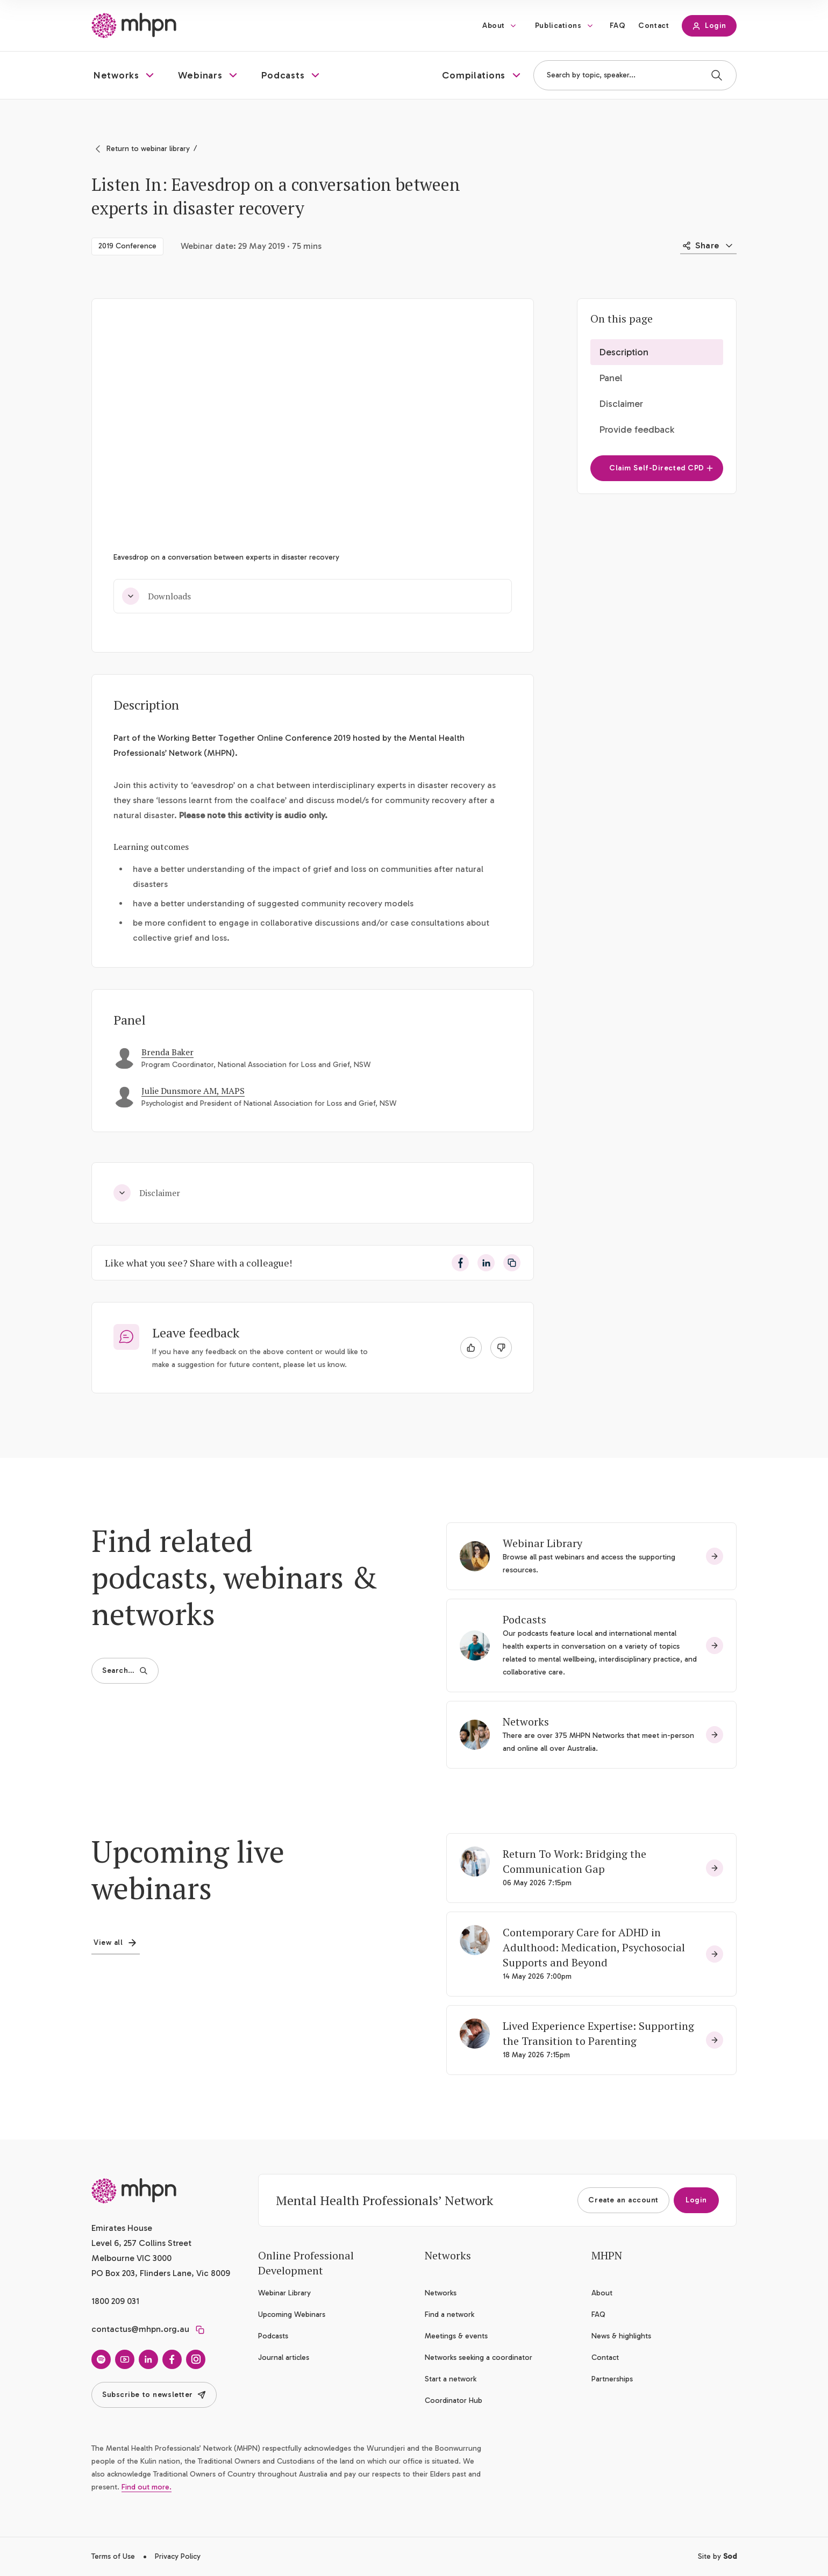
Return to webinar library (148, 148)
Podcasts (524, 1619)
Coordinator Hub (453, 2400)
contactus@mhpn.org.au (140, 2329)
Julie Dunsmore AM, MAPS (193, 1091)
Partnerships (612, 2379)
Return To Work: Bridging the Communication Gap (574, 1861)
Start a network (450, 2379)
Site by (717, 2556)
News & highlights (621, 2336)
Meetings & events (456, 2336)
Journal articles (283, 2357)
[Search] (716, 75)
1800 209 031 (115, 2301)
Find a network (449, 2314)
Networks (526, 1721)
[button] (125, 75)
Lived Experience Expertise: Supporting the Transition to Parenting (598, 2033)
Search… (125, 1670)
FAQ (618, 25)
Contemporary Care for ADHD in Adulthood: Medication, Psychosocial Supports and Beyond (594, 1947)
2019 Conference (127, 246)
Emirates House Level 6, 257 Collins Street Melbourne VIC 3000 (141, 2243)
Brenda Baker (167, 1052)
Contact (653, 25)
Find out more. (147, 2487)
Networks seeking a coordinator (478, 2357)
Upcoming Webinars (291, 2314)
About (493, 25)
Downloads (156, 596)
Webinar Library (542, 1543)
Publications (558, 25)
